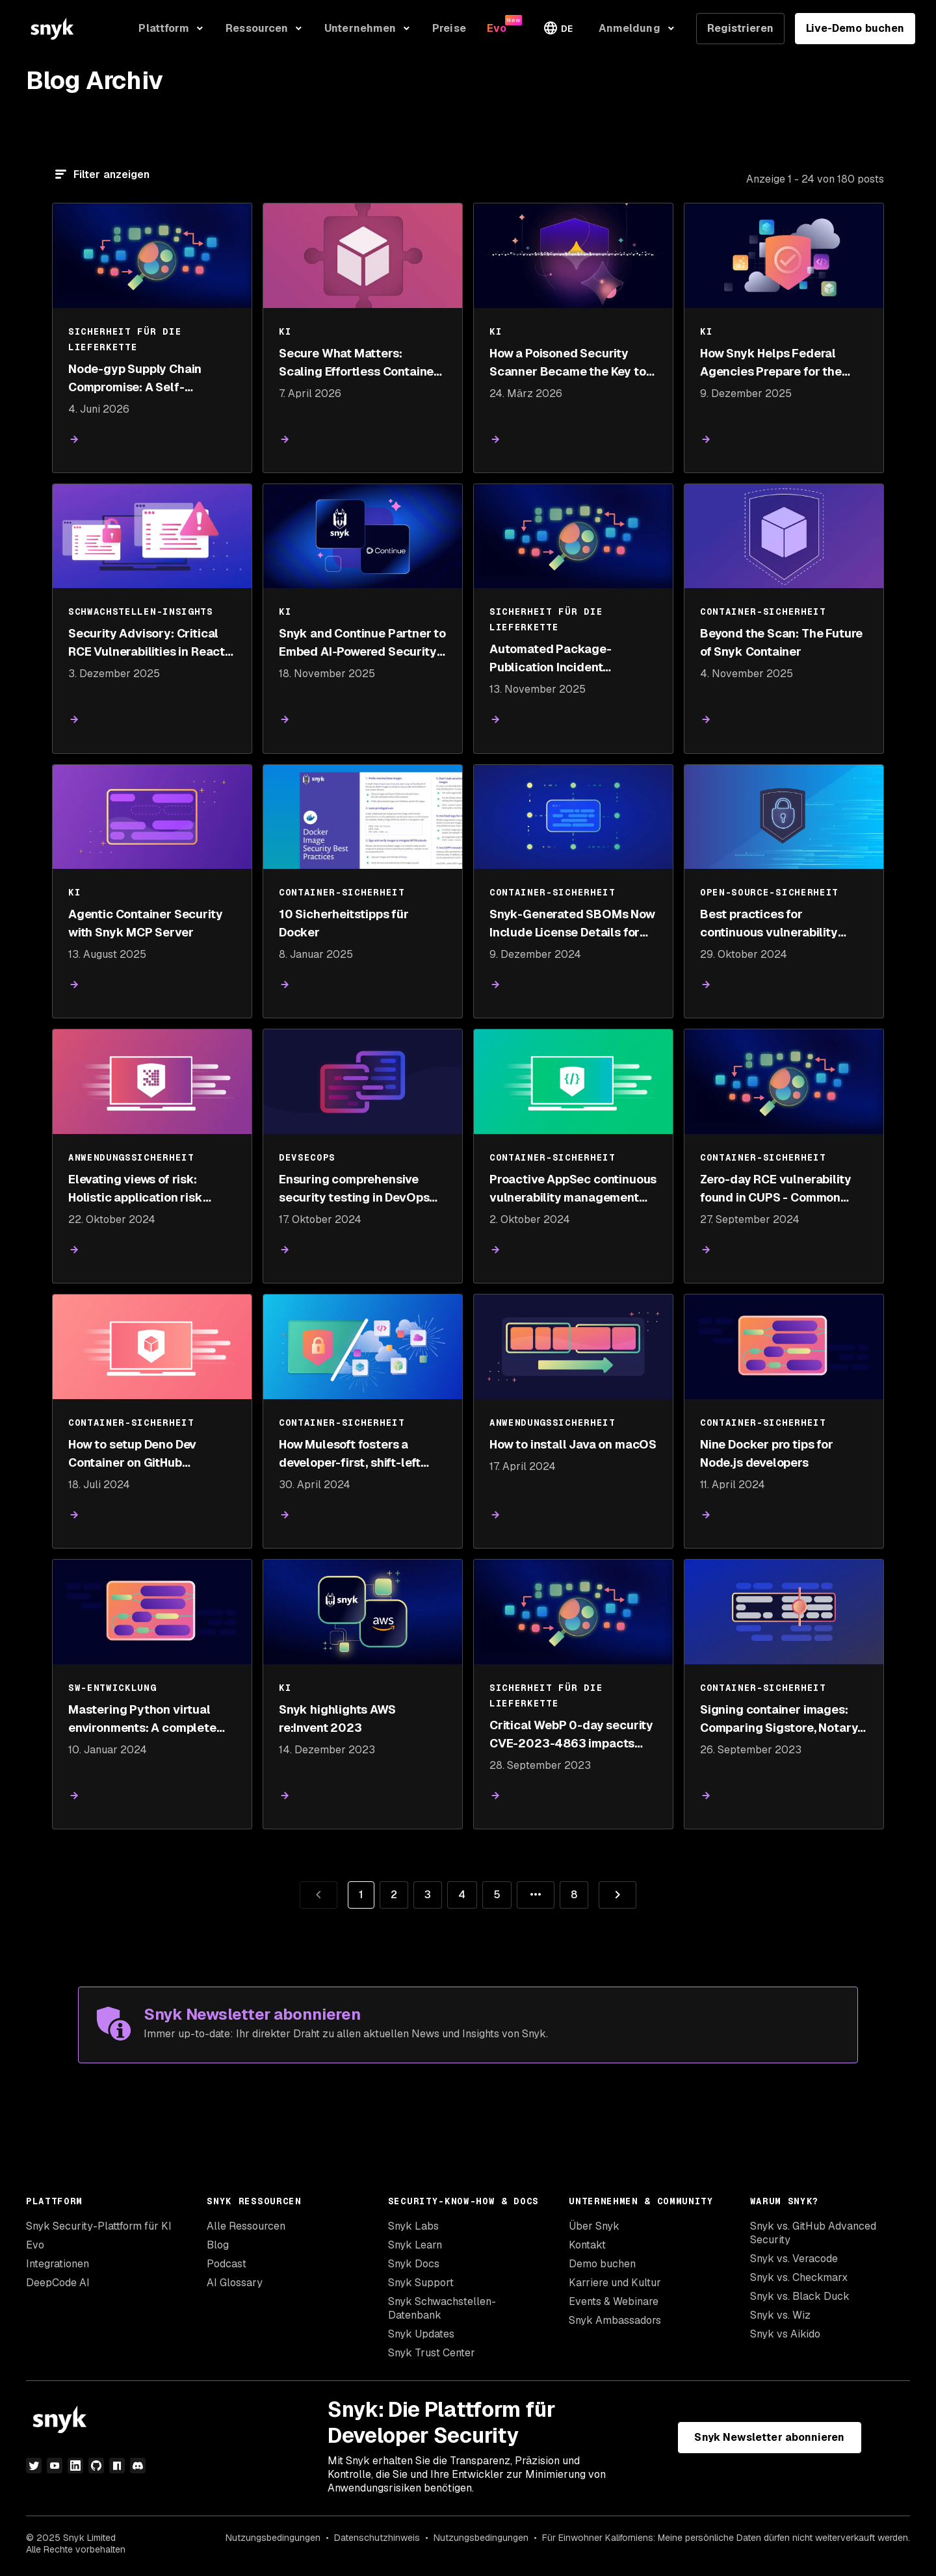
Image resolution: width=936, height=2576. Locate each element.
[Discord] (138, 2465)
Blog (218, 2245)
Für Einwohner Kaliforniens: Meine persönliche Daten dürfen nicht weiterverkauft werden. (726, 2538)
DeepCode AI (58, 2282)
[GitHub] (96, 2465)
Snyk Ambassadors (615, 2320)
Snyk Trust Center (431, 2353)
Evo (35, 2245)
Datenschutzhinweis (377, 2538)
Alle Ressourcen (246, 2226)
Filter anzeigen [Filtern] (111, 174)
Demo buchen (602, 2264)
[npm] (117, 2465)
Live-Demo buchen (855, 28)
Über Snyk (594, 2226)
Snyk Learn (415, 2245)
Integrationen (57, 2264)
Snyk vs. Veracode (794, 2258)
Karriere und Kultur (615, 2282)
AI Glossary (235, 2282)
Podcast (226, 2264)
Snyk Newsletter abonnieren (769, 2437)
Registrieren (740, 28)
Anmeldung (629, 28)
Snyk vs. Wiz (780, 2315)
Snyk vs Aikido (785, 2334)
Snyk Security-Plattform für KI (99, 2226)
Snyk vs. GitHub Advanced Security (813, 2233)
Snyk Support (421, 2282)
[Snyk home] (52, 28)
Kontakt (587, 2245)
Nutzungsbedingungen (273, 2538)
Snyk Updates (421, 2334)
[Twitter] (34, 2465)
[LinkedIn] (75, 2465)
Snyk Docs (413, 2264)
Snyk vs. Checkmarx (799, 2277)
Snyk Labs (413, 2226)
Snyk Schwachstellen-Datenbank (442, 2308)
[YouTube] (54, 2465)
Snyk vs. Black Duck (800, 2296)
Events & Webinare (613, 2301)
